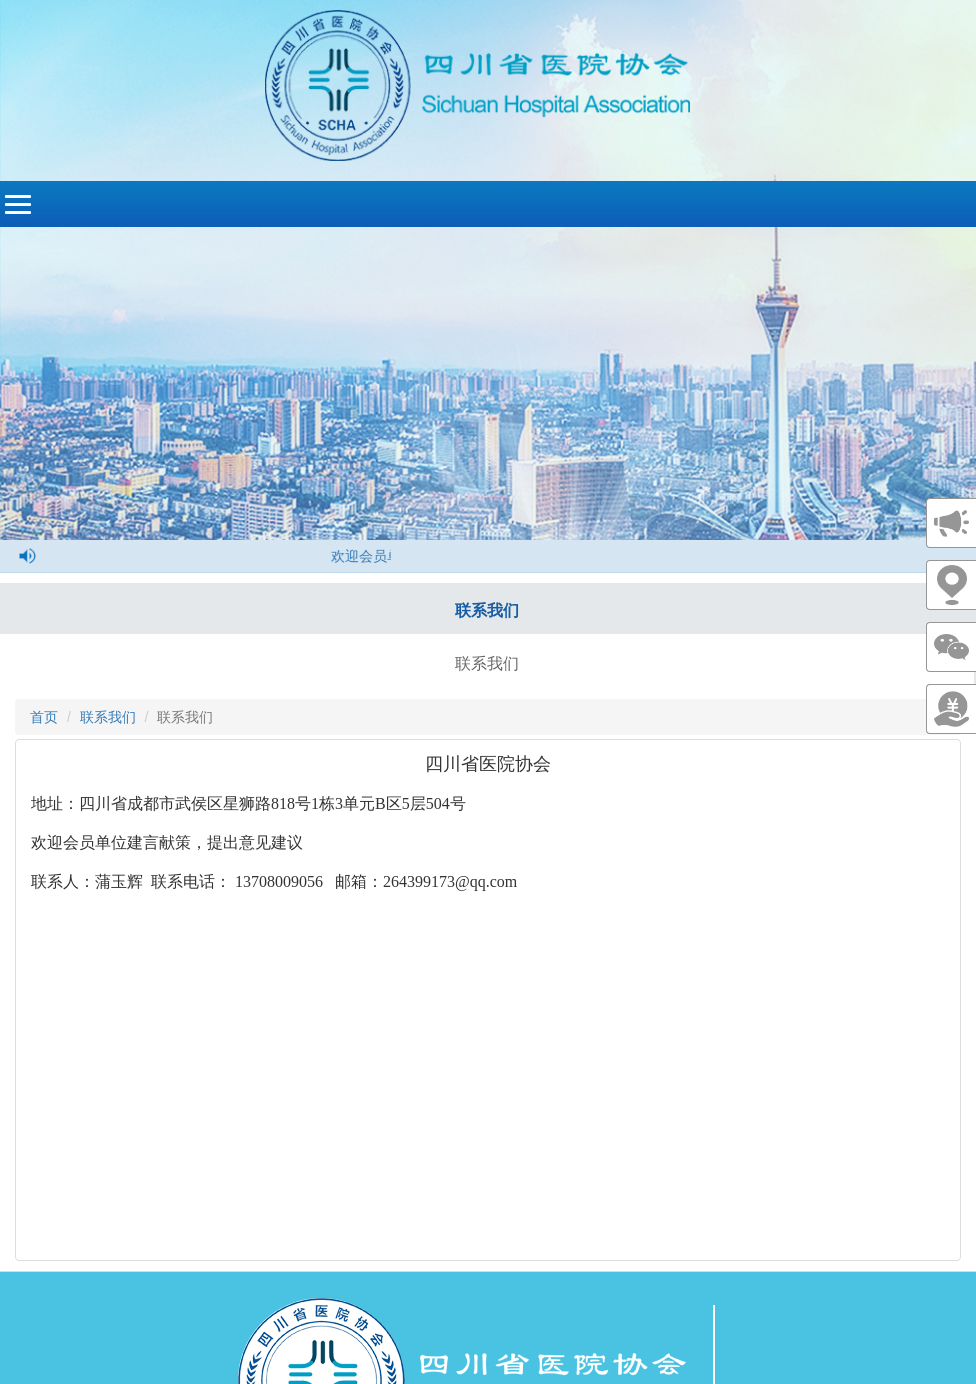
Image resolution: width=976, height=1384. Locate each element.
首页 (44, 717)
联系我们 (487, 610)
